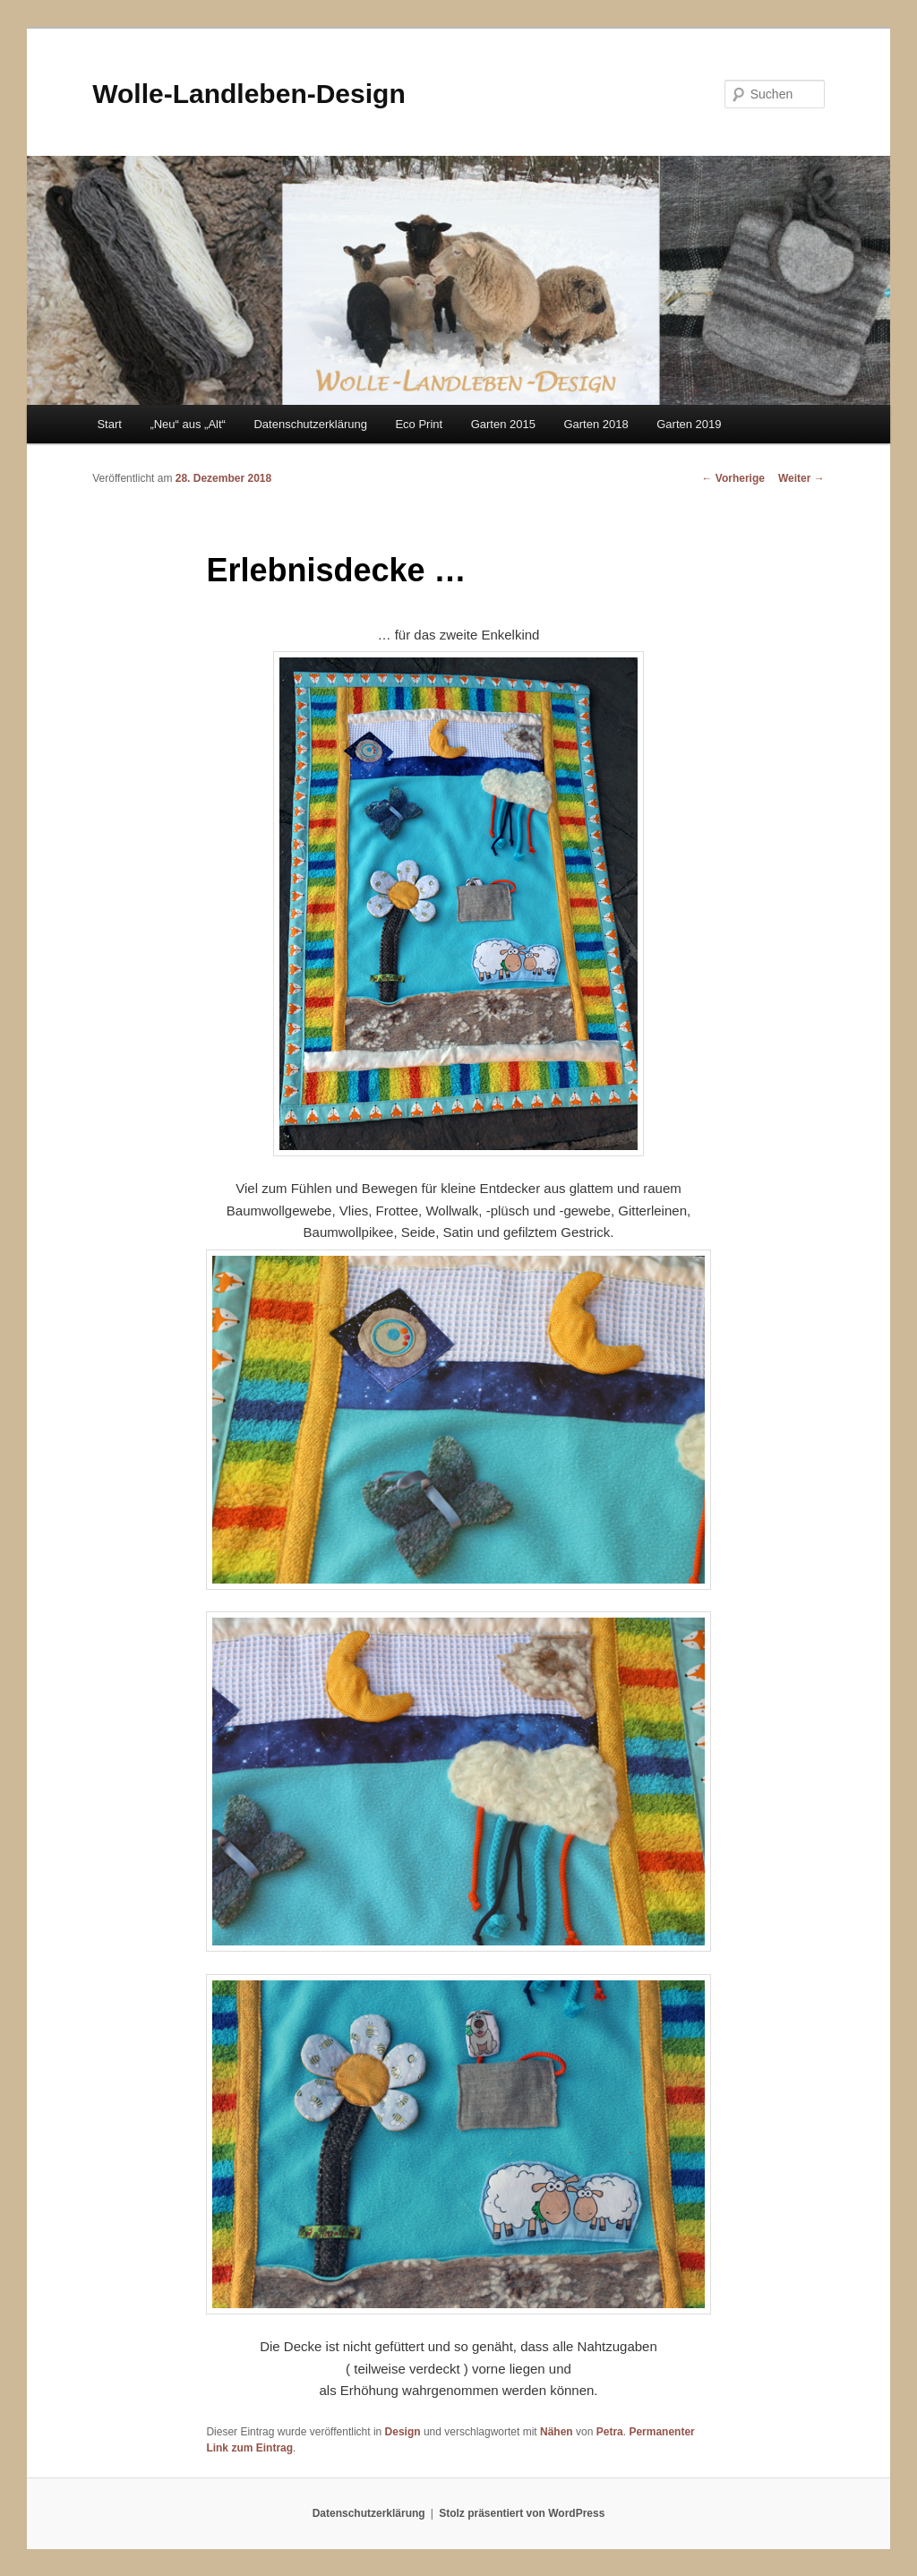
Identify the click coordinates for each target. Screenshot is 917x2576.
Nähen (556, 2432)
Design (403, 2432)
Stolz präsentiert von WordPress (521, 2513)
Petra (609, 2432)
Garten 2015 (503, 424)
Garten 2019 (688, 424)
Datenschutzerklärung (309, 424)
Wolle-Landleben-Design (248, 93)
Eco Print (418, 424)
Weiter (801, 478)
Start (109, 424)
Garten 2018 (595, 424)
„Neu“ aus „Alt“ (188, 424)
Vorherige (732, 478)
